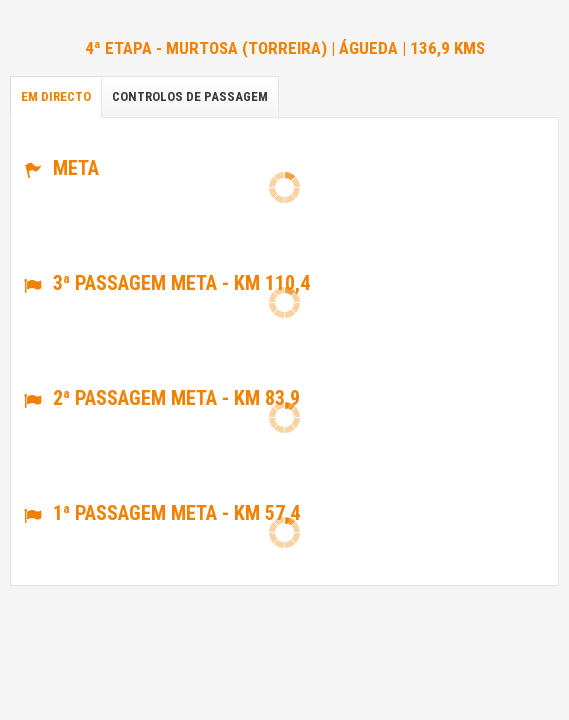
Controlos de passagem (190, 96)
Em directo (56, 96)
